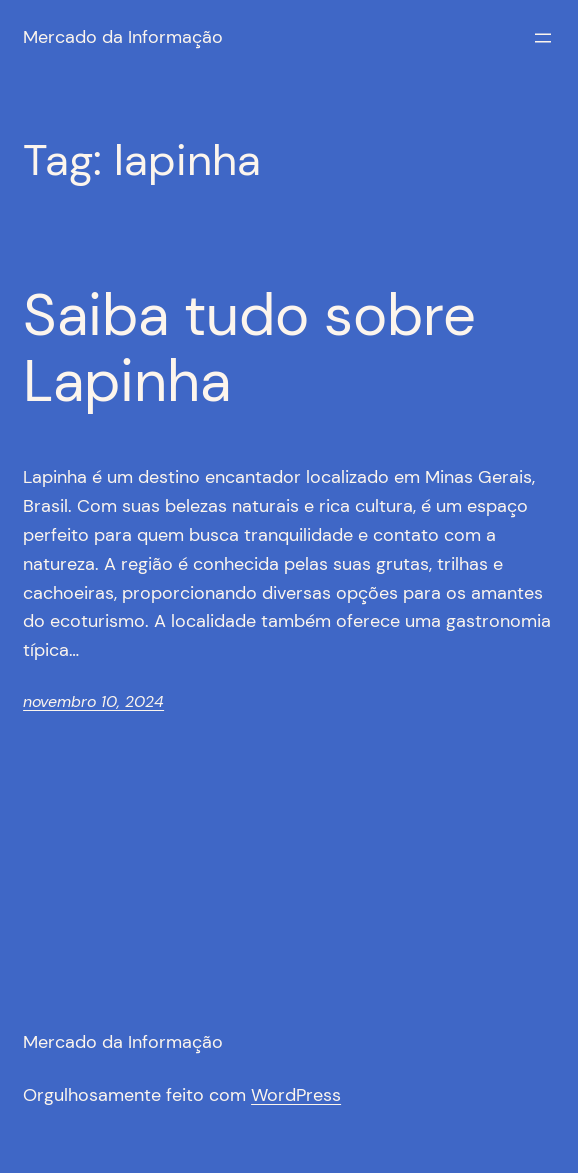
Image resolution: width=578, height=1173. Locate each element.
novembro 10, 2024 (93, 701)
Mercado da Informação (123, 37)
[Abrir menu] (543, 38)
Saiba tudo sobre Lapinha (249, 349)
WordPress (296, 1095)
